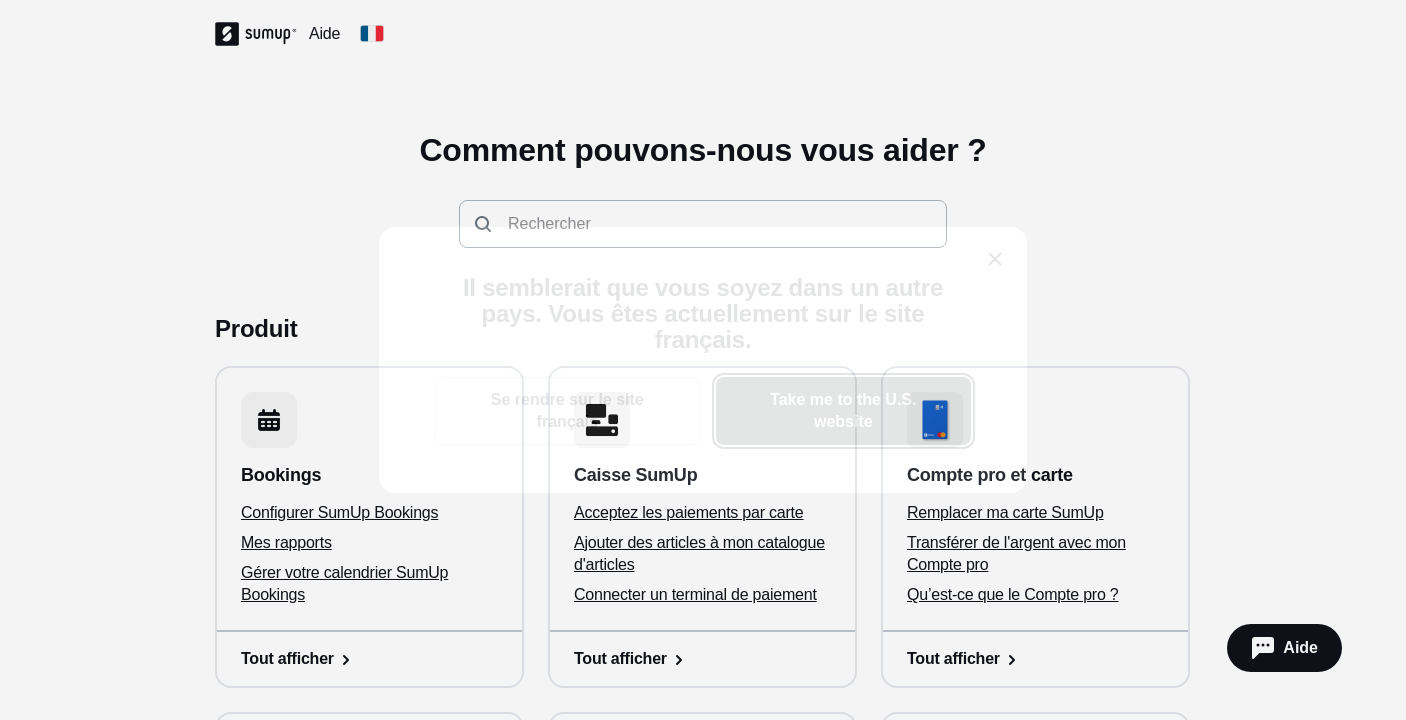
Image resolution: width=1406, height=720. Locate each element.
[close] (995, 259)
